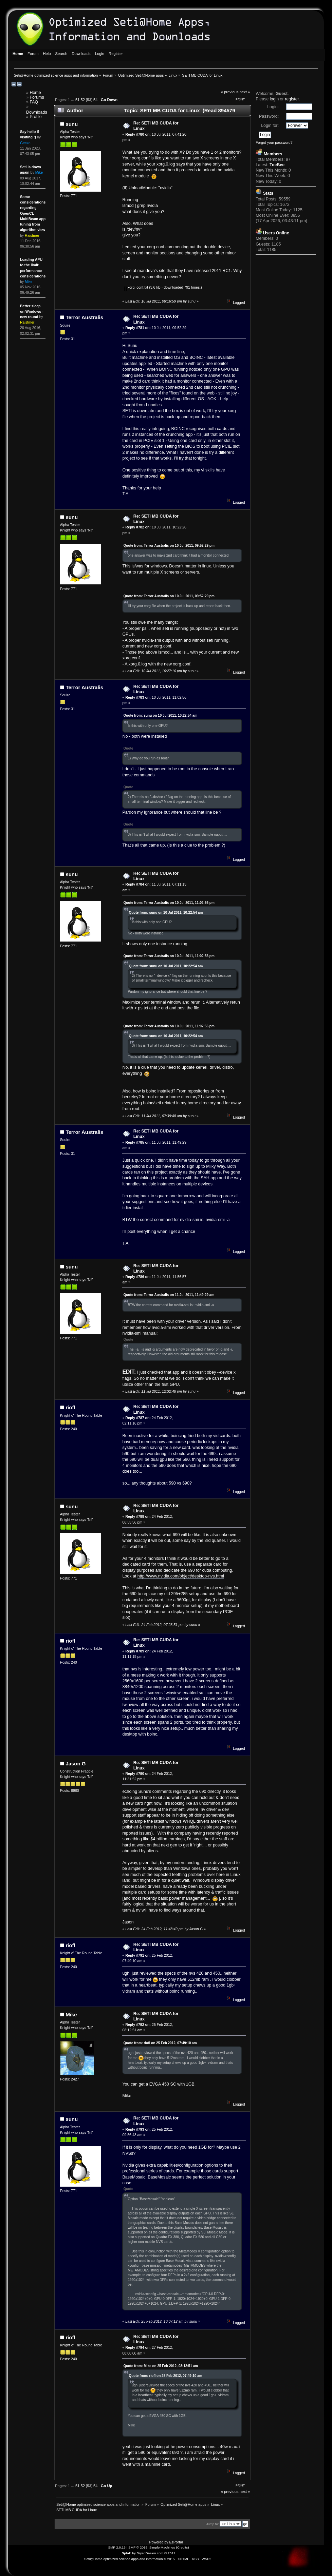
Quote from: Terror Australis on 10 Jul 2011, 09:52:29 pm (168, 545)
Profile (35, 116)
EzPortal (176, 2542)
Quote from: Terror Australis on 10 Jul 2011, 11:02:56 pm (168, 903)
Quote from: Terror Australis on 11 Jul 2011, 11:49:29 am (168, 1295)
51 (77, 100)
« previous (230, 92)
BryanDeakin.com (150, 2553)
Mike (71, 2014)
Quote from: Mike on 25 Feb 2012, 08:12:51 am (160, 2366)
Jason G (76, 1763)
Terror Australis (84, 317)
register (292, 99)
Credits (182, 2547)
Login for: (270, 125)
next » (245, 92)
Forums (37, 97)
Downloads (36, 112)
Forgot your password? (274, 142)
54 (95, 100)
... (73, 100)
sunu (72, 124)
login (274, 99)
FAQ (34, 102)
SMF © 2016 (137, 2547)
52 (82, 100)
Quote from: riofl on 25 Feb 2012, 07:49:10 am (160, 2043)
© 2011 (169, 2553)
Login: (273, 106)
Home (35, 92)
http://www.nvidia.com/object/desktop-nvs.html (180, 1576)
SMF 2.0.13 (117, 2547)
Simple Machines (162, 2547)
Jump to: (212, 2524)
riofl (70, 1407)
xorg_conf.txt (136, 287)
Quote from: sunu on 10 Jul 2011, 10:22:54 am (160, 715)
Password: (269, 116)
